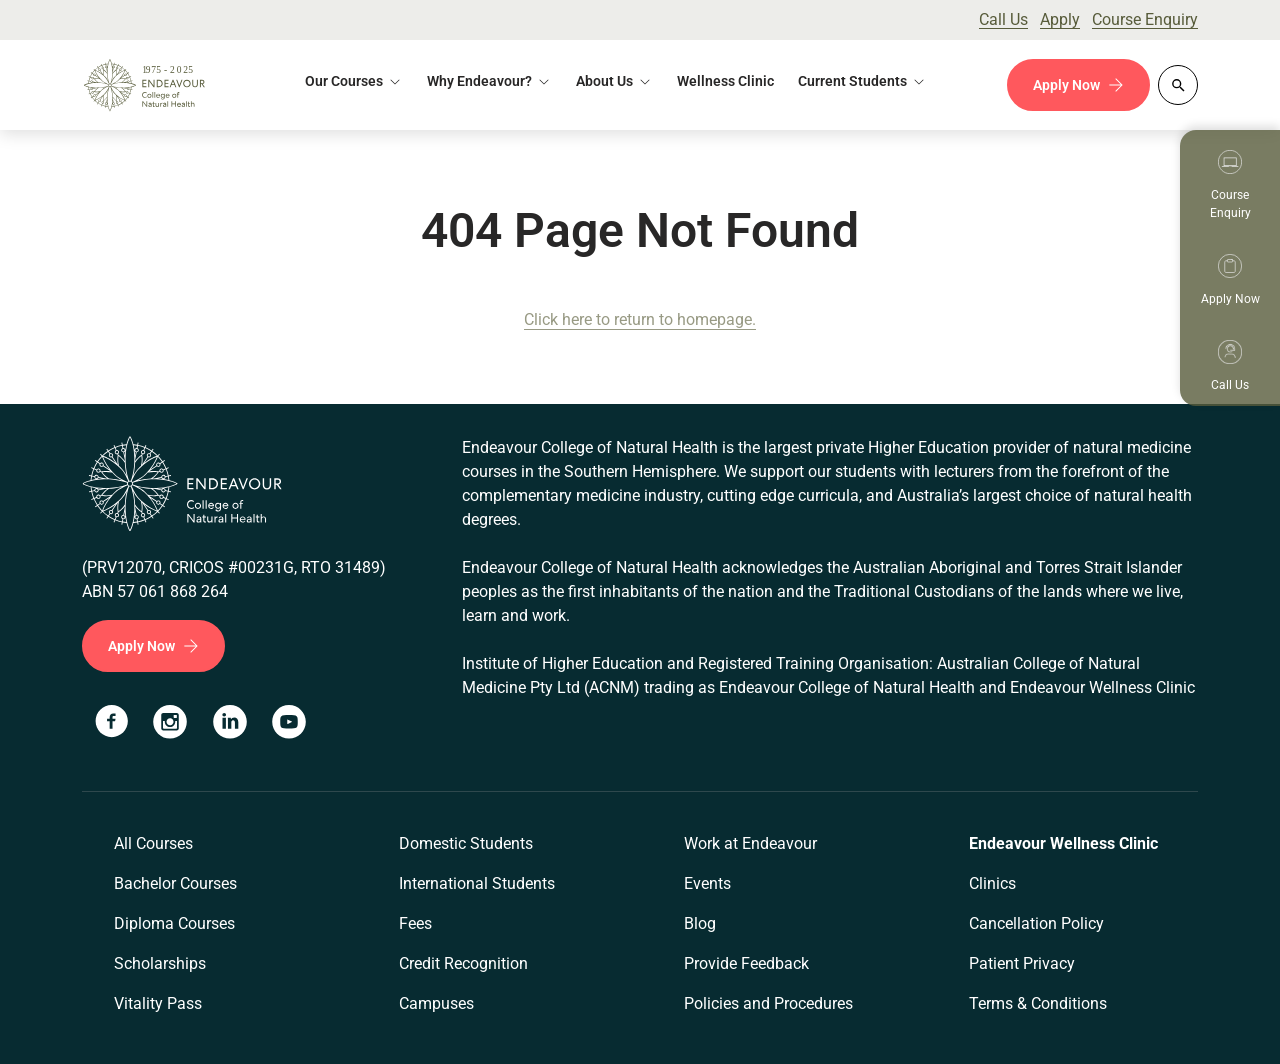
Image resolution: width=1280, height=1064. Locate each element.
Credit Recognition (463, 963)
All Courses (153, 843)
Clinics (992, 883)
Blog (700, 923)
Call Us (1003, 19)
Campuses (436, 1003)
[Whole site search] (1178, 85)
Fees (415, 923)
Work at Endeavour (750, 843)
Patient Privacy (1022, 963)
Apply (1060, 19)
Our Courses (344, 81)
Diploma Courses (174, 923)
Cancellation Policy (1036, 923)
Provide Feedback (746, 963)
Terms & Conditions (1038, 1003)
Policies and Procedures (768, 1003)
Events (707, 883)
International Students (477, 883)
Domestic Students (466, 843)
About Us (604, 81)
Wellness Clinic (725, 81)
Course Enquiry (1145, 19)
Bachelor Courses (175, 883)
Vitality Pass (158, 1003)
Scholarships (160, 963)
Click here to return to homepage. (640, 319)
